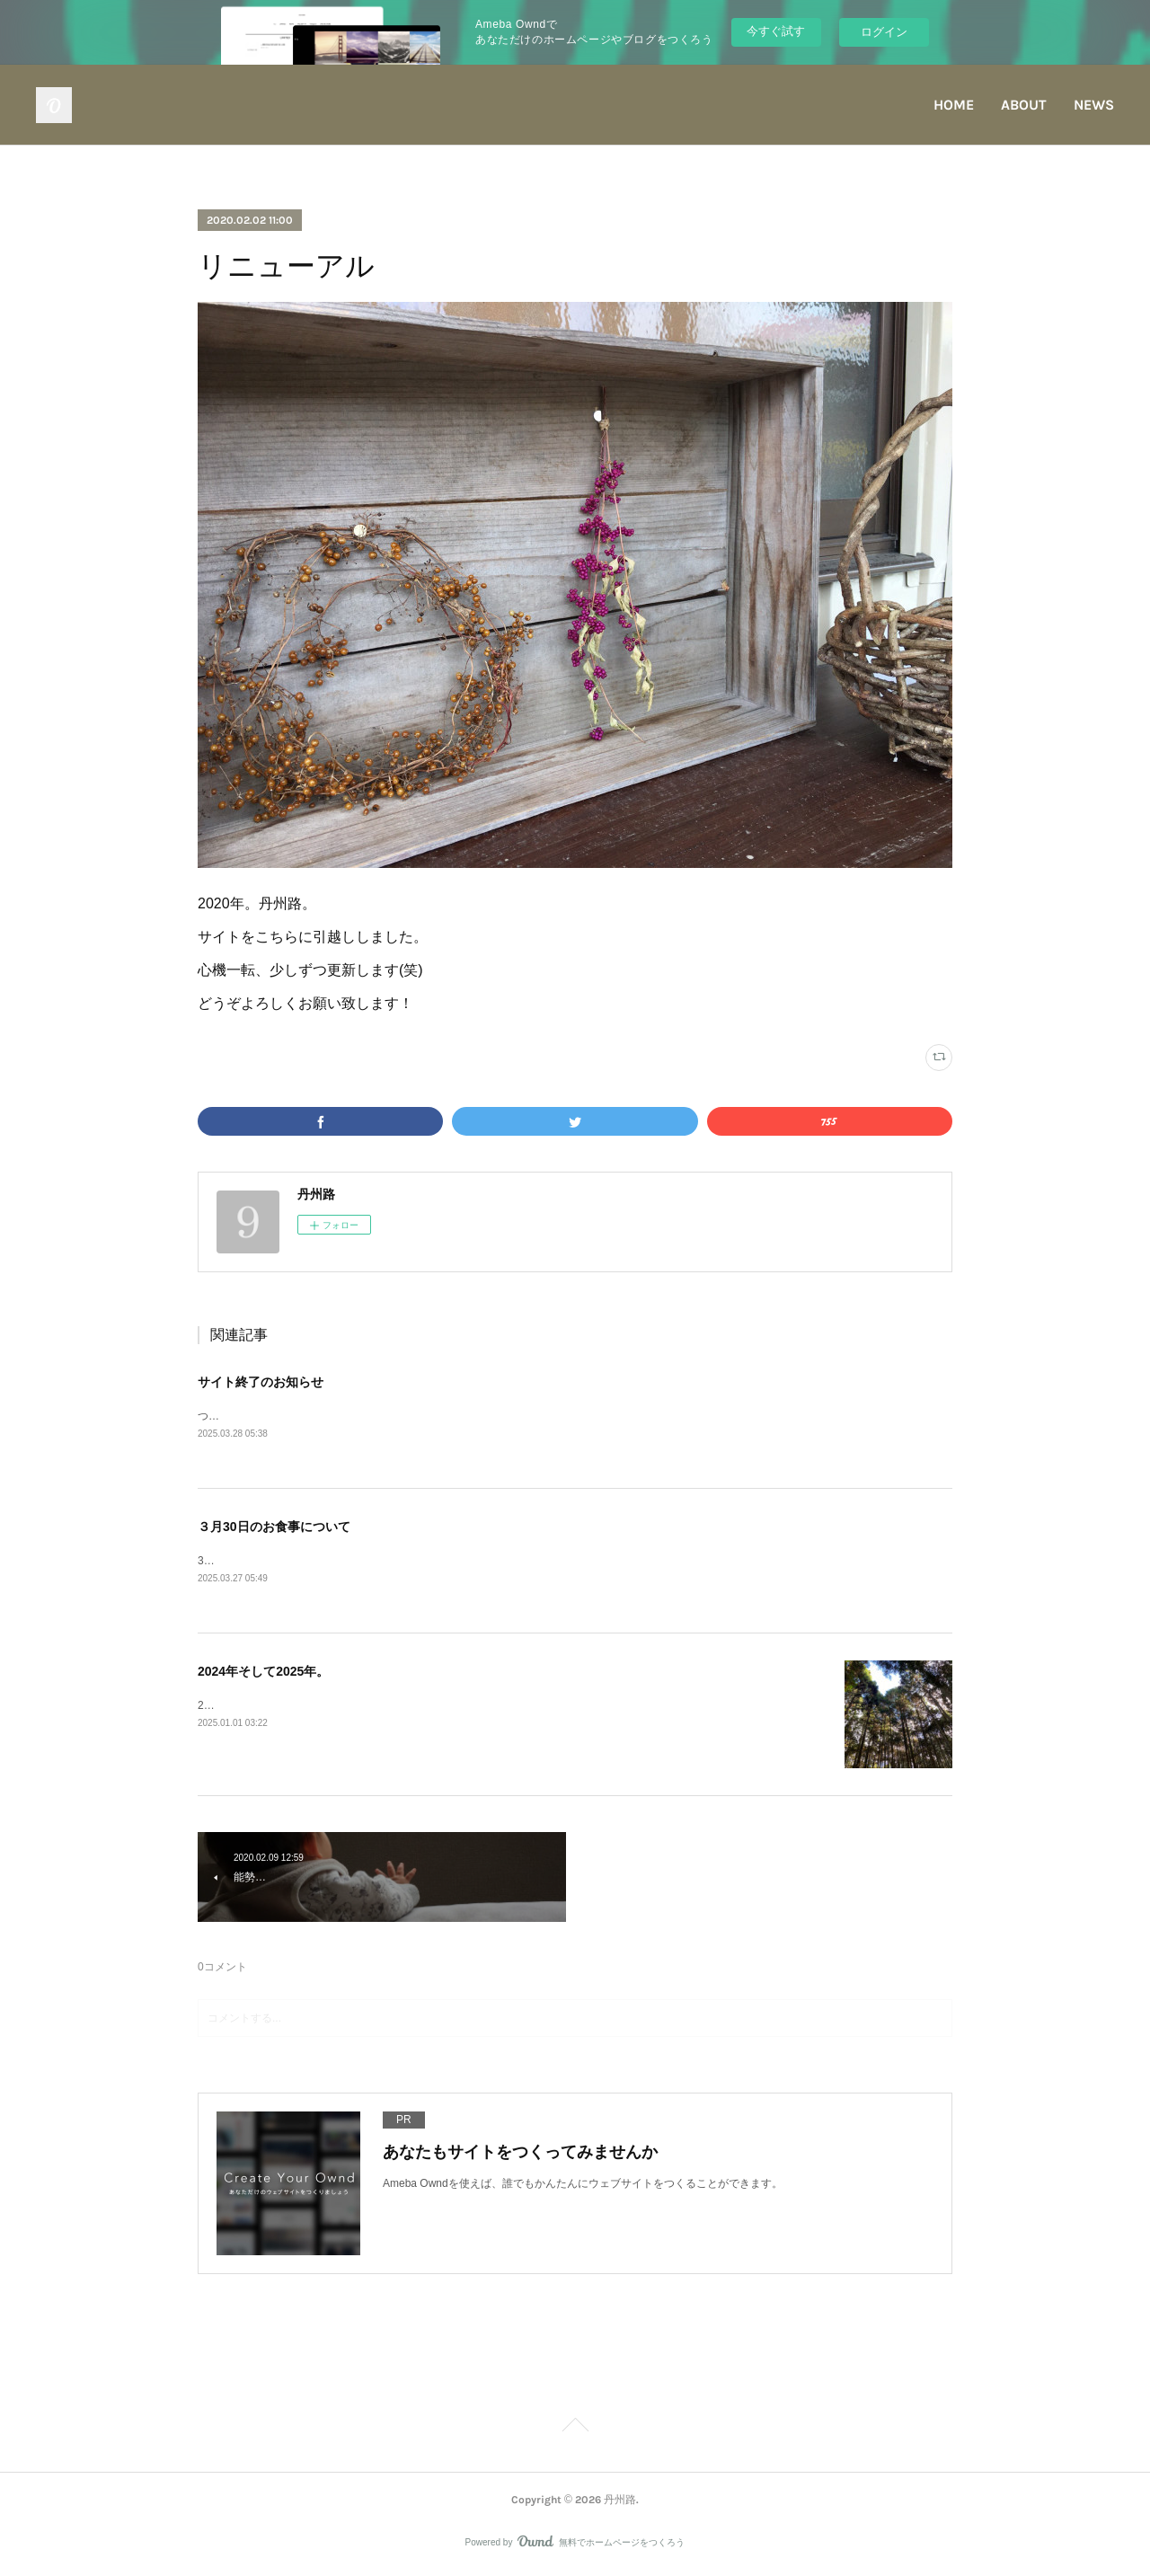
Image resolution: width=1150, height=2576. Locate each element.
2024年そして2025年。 (263, 1673)
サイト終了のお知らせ (260, 1382)
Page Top (575, 2430)
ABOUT (1024, 104)
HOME (953, 104)
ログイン (884, 32)
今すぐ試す (776, 31)
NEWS (1094, 104)
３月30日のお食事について (274, 1527)
